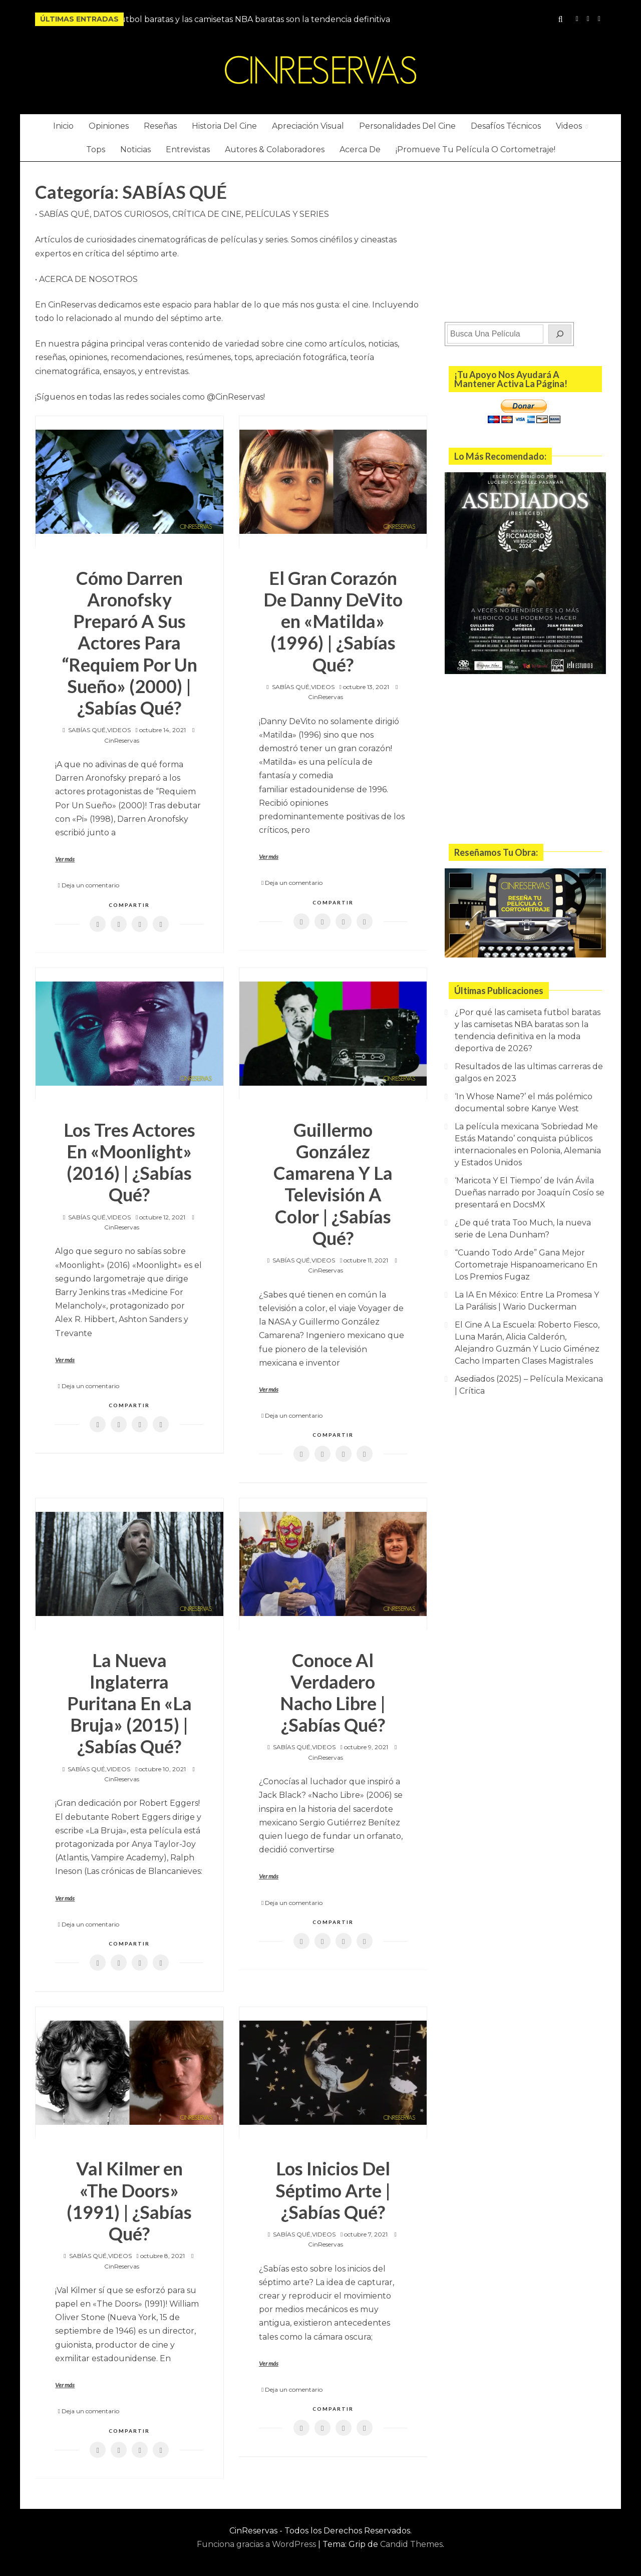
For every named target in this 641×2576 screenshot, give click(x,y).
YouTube (588, 19)
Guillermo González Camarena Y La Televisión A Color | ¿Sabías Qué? (333, 1184)
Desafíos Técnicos (506, 126)
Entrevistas (188, 149)
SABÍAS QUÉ (87, 730)
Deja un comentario (90, 885)
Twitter (599, 19)
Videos (569, 126)
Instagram (577, 19)
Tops (95, 149)
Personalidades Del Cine (407, 126)
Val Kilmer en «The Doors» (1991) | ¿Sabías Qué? (129, 2200)
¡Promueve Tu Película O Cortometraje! (475, 149)
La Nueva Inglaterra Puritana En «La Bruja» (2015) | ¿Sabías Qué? (129, 1703)
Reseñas (160, 126)
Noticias (135, 149)
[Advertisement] (525, 239)
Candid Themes (411, 2544)
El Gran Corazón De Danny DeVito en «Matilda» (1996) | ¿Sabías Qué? (333, 621)
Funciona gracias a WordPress (257, 2544)
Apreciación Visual (308, 126)
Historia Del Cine (224, 126)
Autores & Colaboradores (275, 149)
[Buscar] (559, 334)
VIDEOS (119, 730)
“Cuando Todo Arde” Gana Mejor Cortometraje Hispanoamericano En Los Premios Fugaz (526, 1264)
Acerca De (360, 149)
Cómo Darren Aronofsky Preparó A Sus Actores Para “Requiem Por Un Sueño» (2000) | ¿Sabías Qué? (129, 643)
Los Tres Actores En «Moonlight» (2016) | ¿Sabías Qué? (129, 1162)
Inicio (63, 126)
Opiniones (109, 126)
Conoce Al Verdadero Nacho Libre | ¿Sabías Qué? (333, 1692)
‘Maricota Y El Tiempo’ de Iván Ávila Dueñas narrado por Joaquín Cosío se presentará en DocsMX (529, 1192)
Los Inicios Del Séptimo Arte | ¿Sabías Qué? (333, 2189)
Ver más (65, 859)
